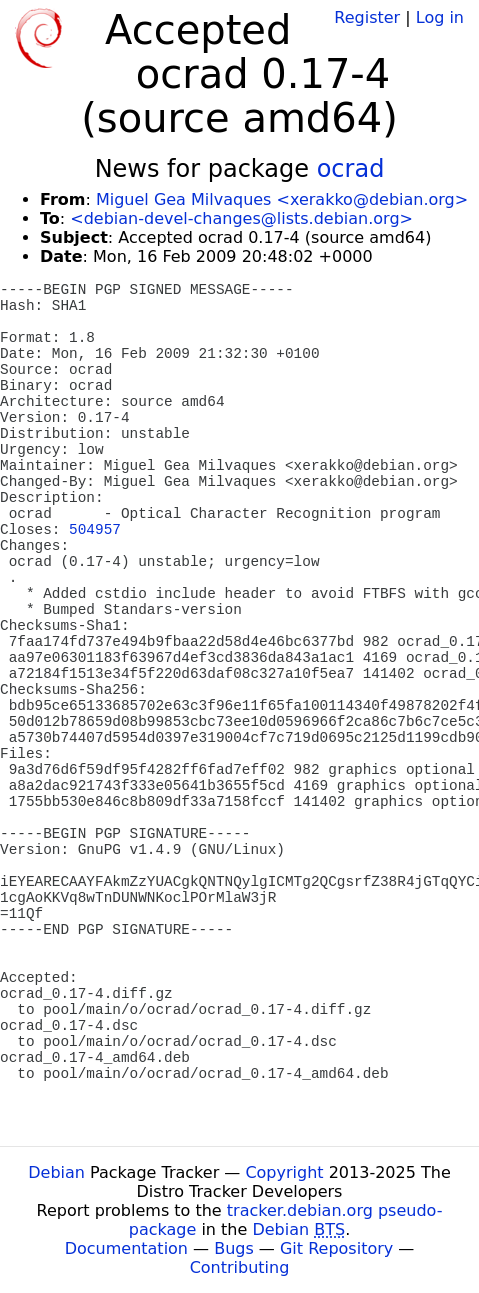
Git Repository (336, 1248)
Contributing (240, 1267)
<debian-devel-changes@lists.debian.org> (241, 218)
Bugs (234, 1248)
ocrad (351, 169)
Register (367, 17)
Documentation (126, 1248)
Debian (56, 1172)
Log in (440, 17)
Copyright (284, 1172)
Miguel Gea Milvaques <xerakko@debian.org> (282, 199)
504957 (95, 530)
